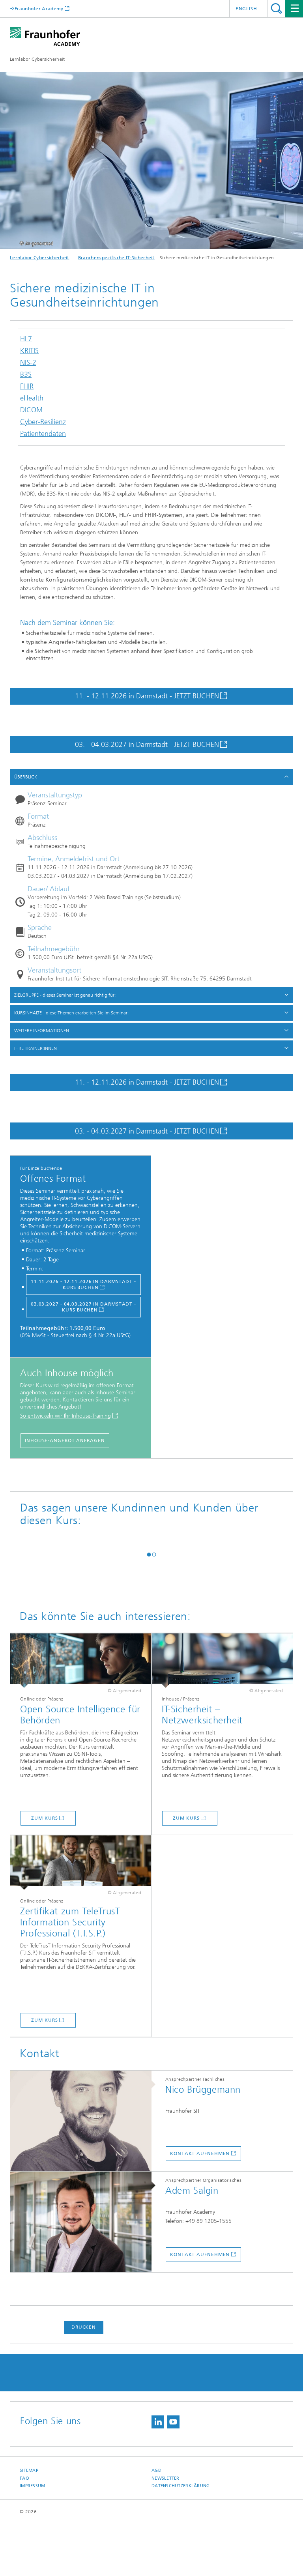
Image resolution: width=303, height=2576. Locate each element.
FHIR (27, 388)
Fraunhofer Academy (39, 8)
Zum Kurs (44, 1870)
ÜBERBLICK (25, 777)
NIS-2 (28, 365)
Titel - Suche (276, 8)
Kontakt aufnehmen (200, 2205)
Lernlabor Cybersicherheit (37, 59)
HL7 (26, 341)
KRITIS (29, 353)
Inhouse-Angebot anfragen (65, 1440)
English (246, 8)
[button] (149, 1606)
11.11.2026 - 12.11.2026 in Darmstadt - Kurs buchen (83, 1284)
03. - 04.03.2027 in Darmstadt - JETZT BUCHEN (147, 744)
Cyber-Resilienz (43, 424)
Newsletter (166, 2530)
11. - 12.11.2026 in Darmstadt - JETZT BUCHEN (147, 696)
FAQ (24, 2530)
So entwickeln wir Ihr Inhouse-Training (65, 1415)
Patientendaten (43, 436)
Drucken (83, 2379)
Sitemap (29, 2522)
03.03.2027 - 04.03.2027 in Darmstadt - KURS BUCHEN (83, 1307)
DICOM (31, 412)
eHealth (31, 400)
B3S (26, 376)
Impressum (32, 2537)
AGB (156, 2522)
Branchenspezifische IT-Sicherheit (116, 257)
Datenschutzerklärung (181, 2537)
